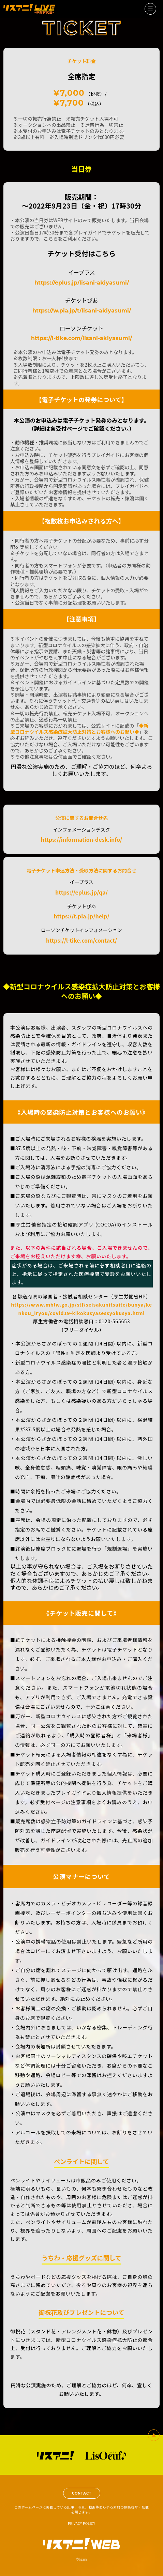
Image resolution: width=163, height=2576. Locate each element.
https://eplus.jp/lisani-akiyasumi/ (81, 282)
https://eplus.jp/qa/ (81, 892)
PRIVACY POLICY (81, 2523)
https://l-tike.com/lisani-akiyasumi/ (81, 338)
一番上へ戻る (154, 2435)
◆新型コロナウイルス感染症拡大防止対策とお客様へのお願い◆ (79, 728)
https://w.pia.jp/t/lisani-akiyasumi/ (81, 310)
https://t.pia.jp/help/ (81, 916)
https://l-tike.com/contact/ (81, 940)
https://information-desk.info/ (81, 839)
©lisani (81, 2559)
